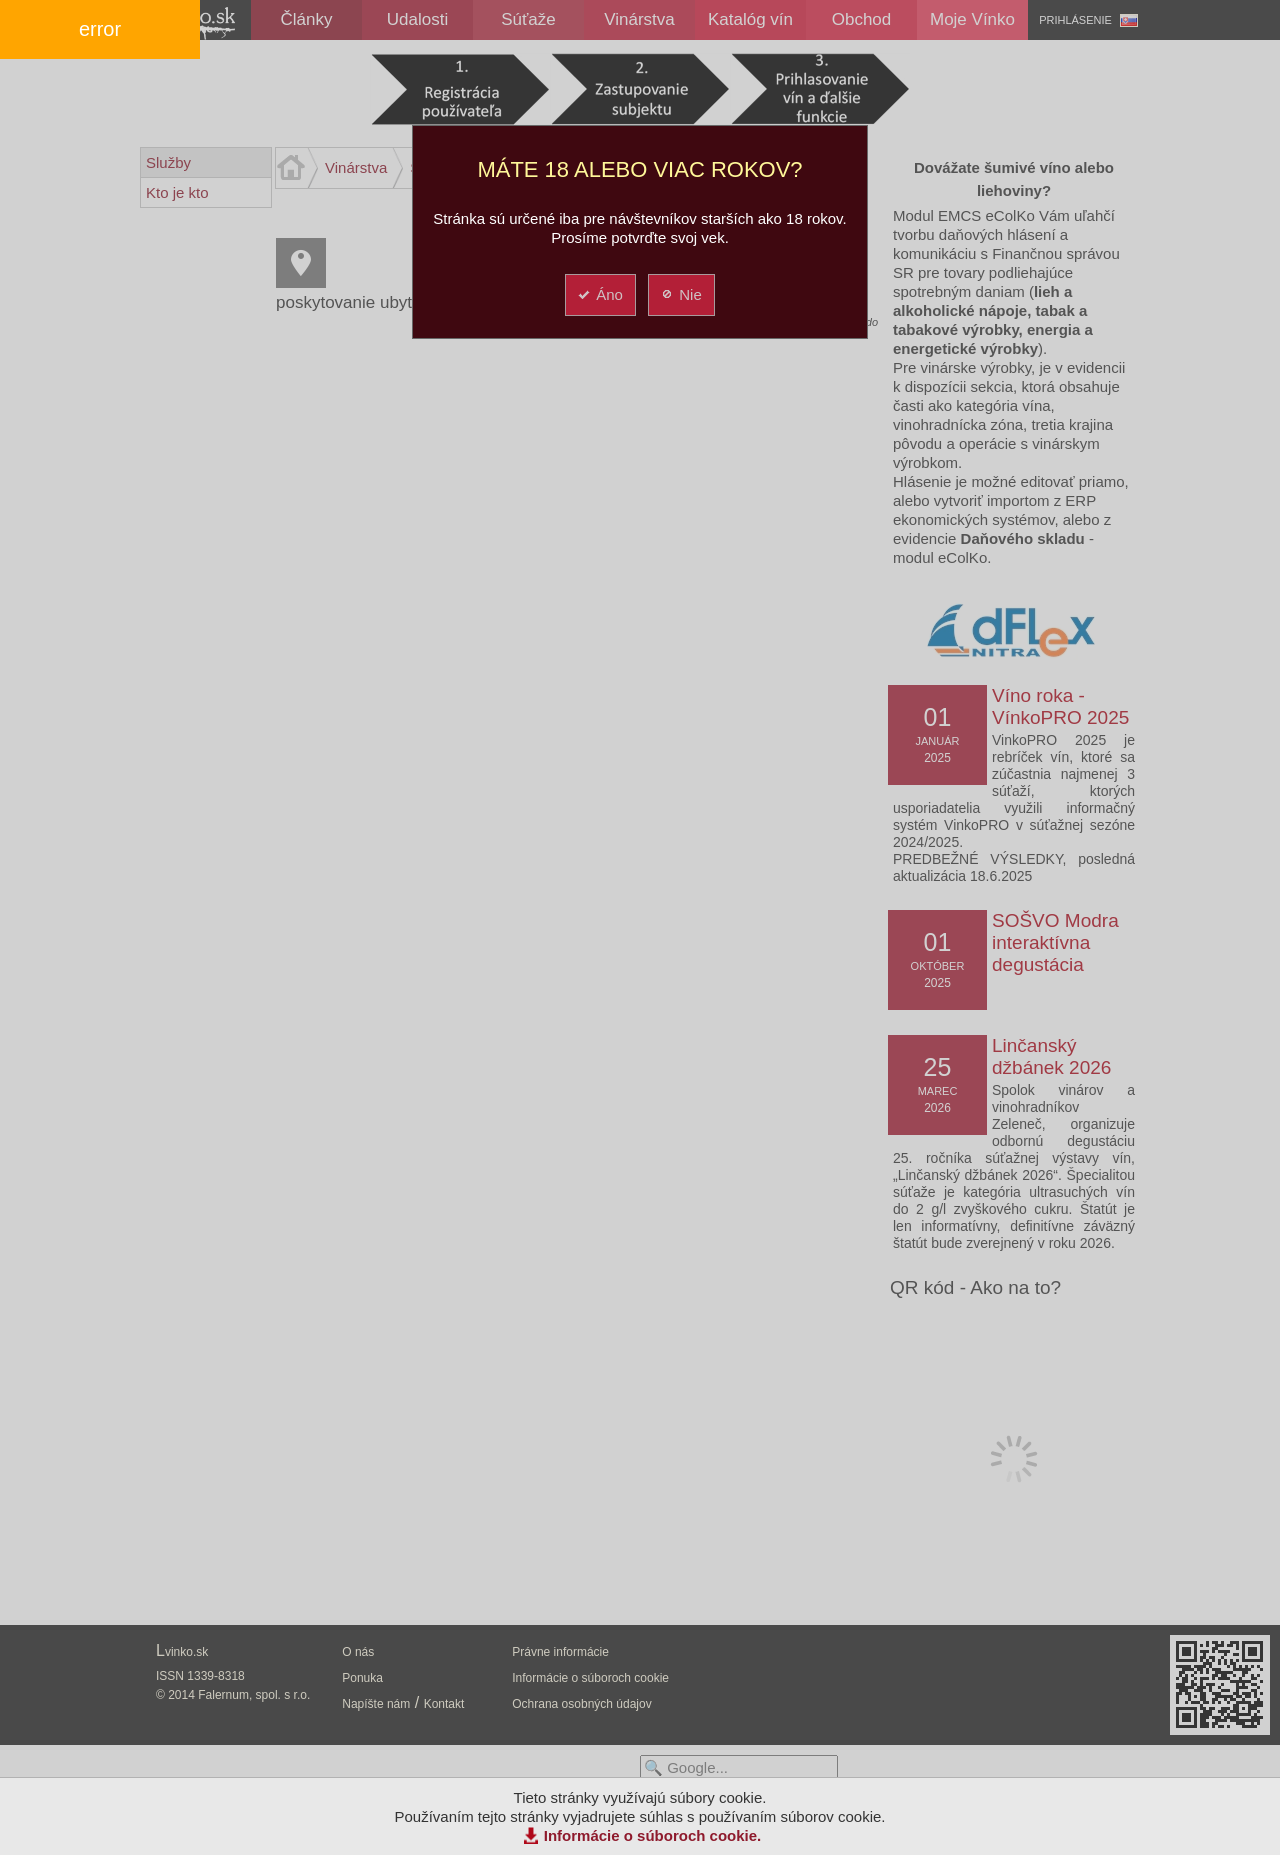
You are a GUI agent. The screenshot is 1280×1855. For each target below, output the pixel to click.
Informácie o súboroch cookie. (653, 1835)
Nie (680, 294)
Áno (599, 294)
